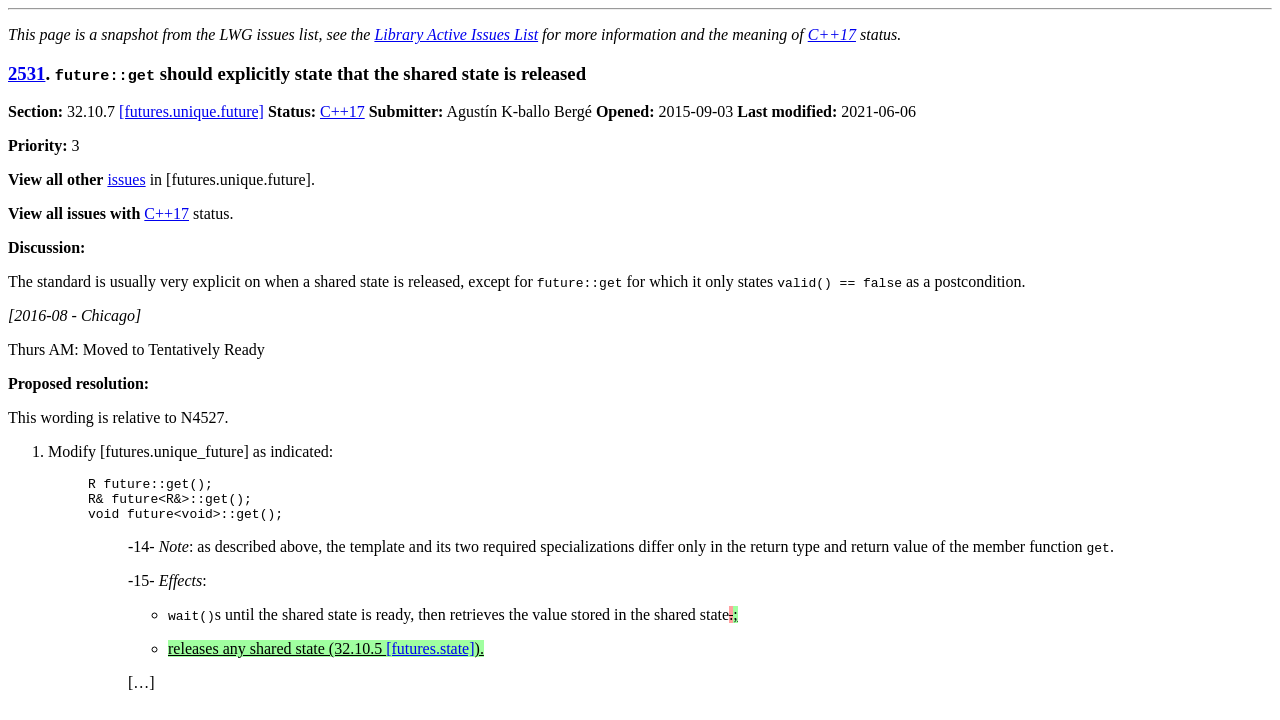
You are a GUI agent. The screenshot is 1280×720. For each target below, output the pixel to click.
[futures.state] (430, 657)
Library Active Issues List (456, 34)
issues (126, 179)
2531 (26, 73)
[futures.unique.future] (191, 111)
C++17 (832, 34)
